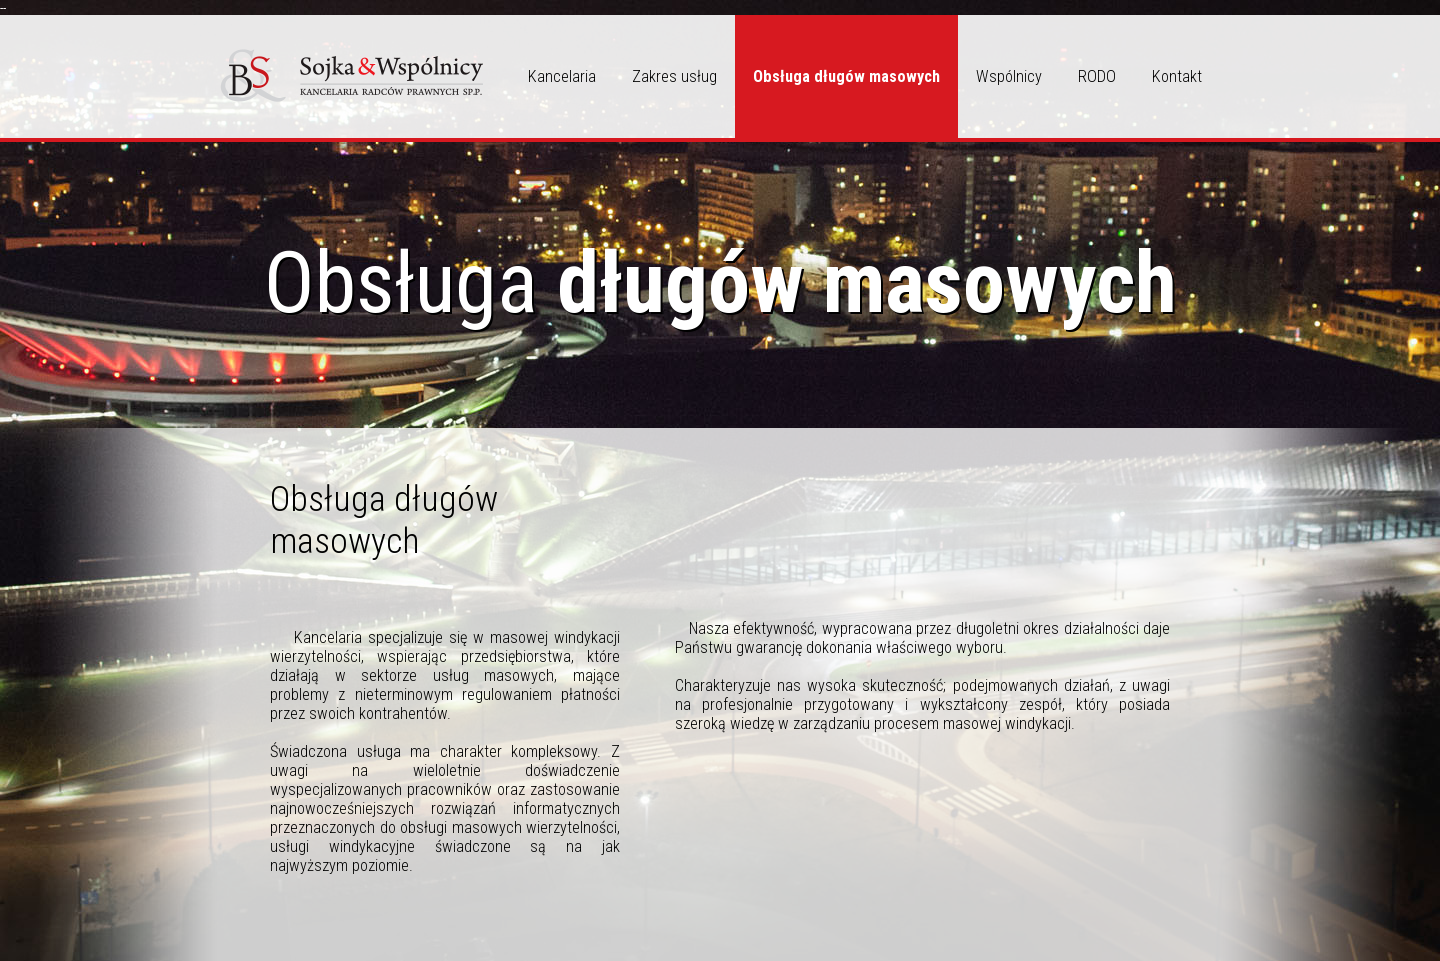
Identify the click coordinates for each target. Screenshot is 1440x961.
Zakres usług (674, 76)
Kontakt (1177, 76)
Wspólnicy (1009, 76)
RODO (1097, 76)
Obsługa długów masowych (846, 76)
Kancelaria (562, 76)
